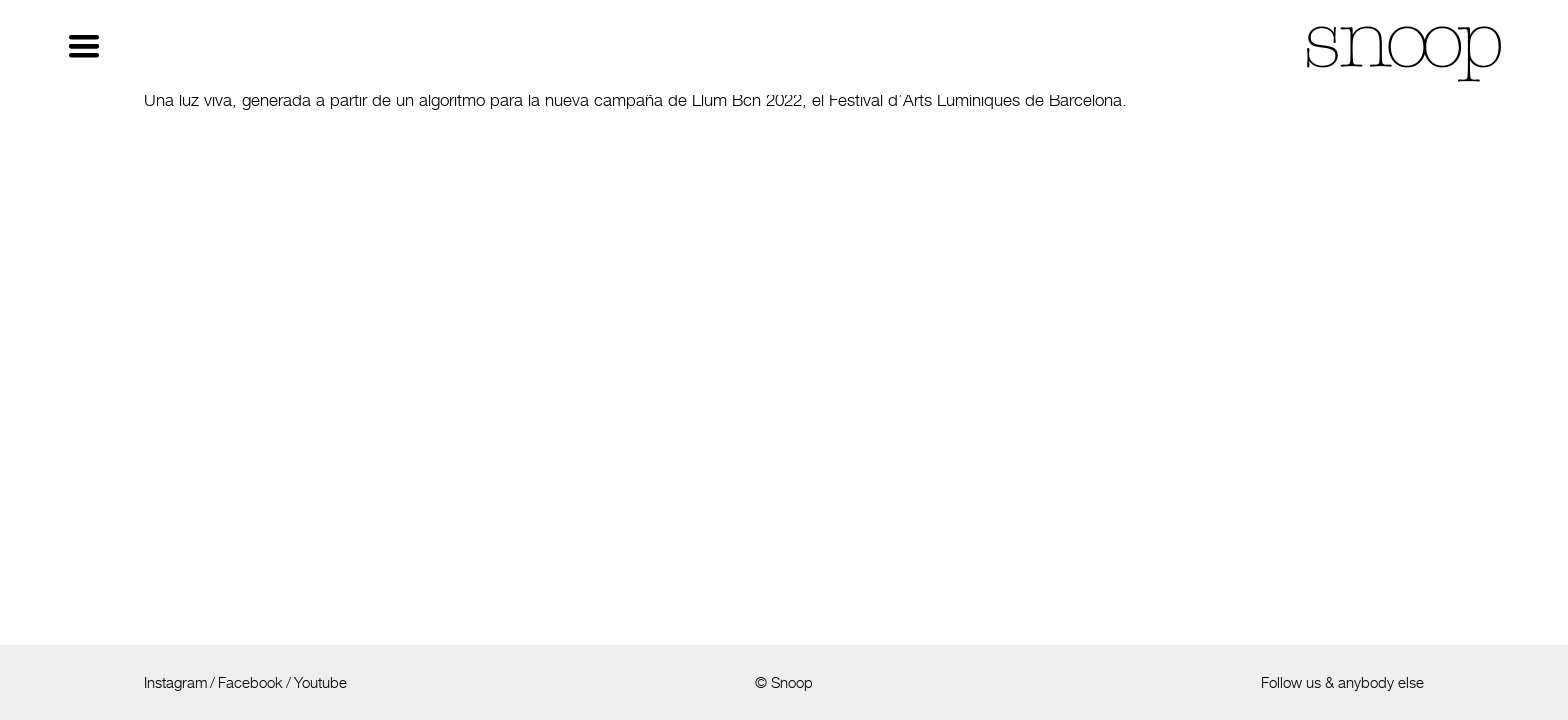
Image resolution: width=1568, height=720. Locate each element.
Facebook (250, 682)
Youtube (320, 682)
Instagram (175, 682)
